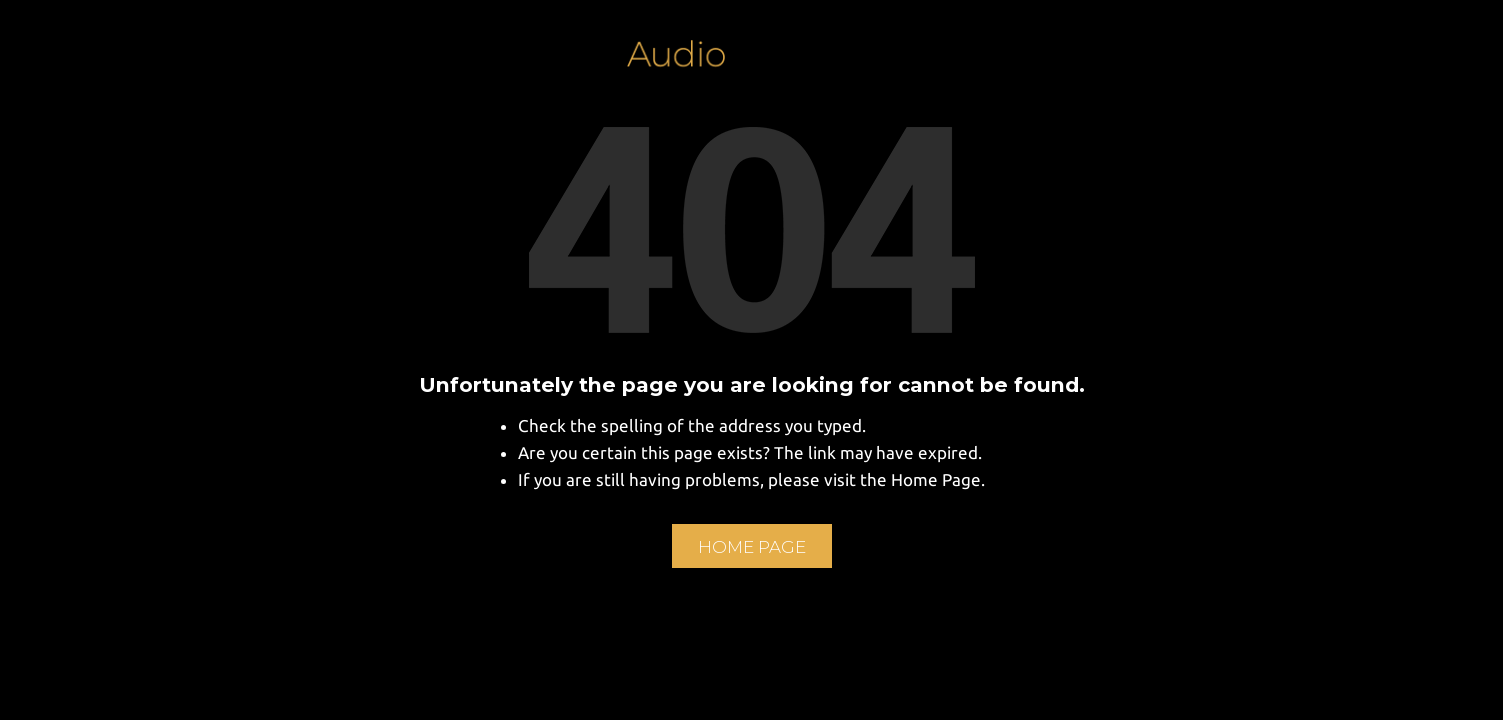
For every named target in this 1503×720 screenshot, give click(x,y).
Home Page (752, 547)
